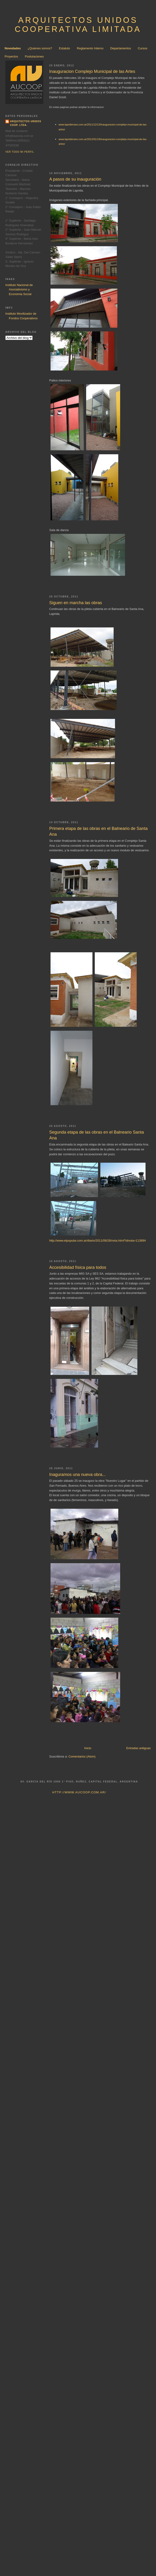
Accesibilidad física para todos (77, 1267)
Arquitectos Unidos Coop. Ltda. (25, 123)
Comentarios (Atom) (81, 1756)
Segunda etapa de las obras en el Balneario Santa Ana (96, 1135)
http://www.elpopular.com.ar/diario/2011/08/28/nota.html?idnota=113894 (97, 1240)
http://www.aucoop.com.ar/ (79, 1792)
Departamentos (120, 48)
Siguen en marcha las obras (75, 602)
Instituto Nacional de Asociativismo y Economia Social (19, 289)
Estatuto (64, 48)
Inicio (87, 1748)
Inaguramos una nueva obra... (77, 1474)
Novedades (13, 48)
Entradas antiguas (138, 1748)
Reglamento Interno (90, 48)
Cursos (142, 48)
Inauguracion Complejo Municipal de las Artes (92, 71)
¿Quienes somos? (39, 48)
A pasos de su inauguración (75, 179)
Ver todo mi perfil (19, 152)
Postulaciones (34, 56)
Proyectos (11, 56)
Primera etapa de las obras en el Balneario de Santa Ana (98, 831)
